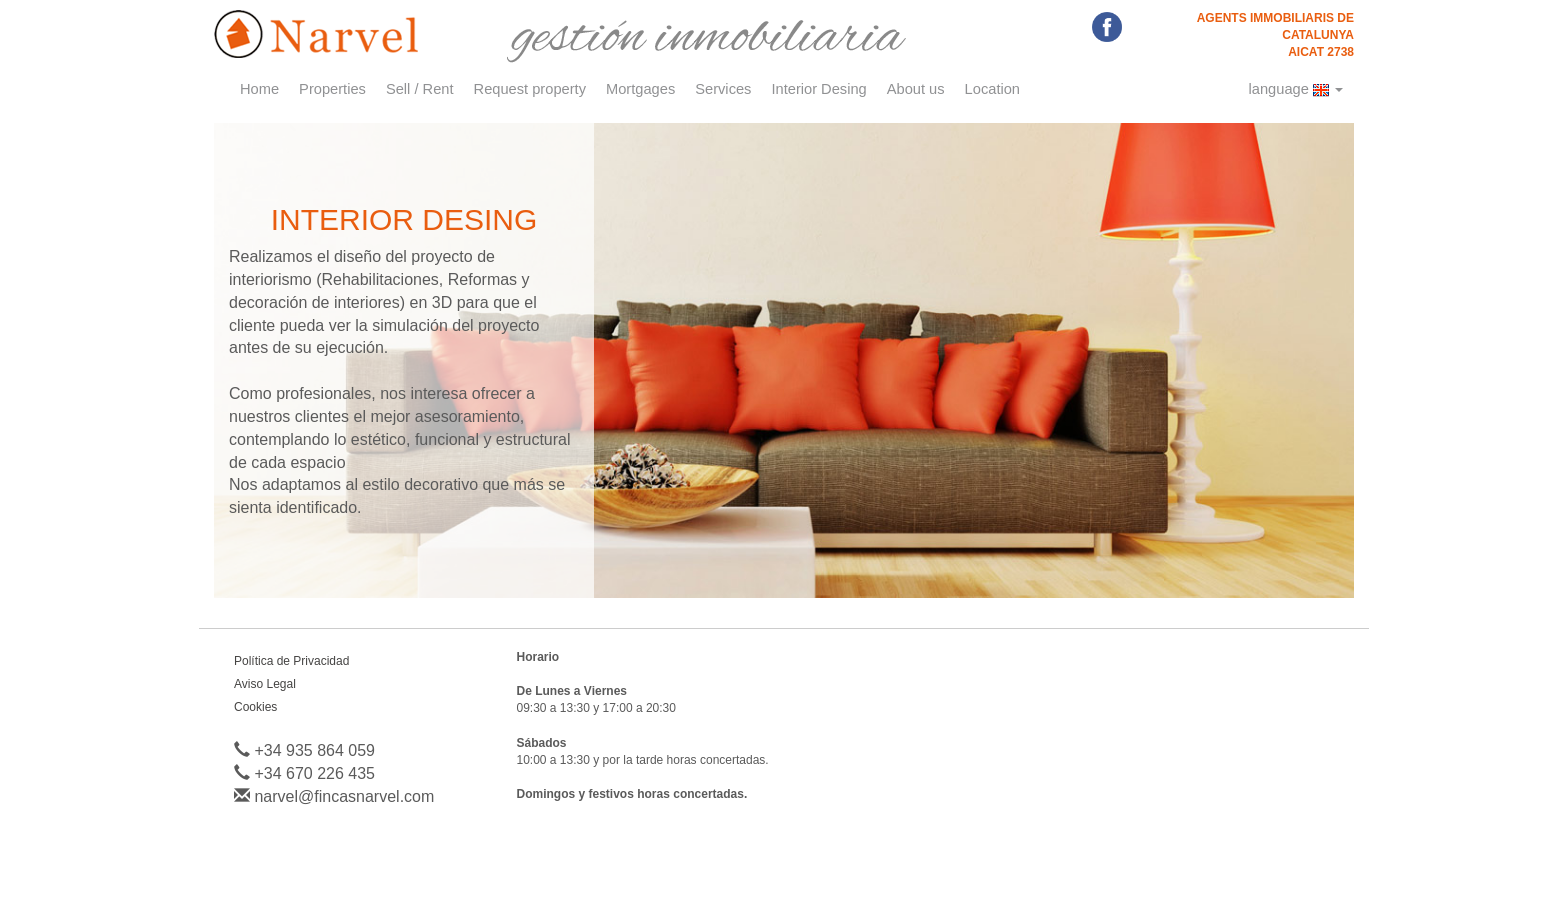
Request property (530, 89)
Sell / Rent (420, 89)
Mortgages (640, 89)
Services (723, 89)
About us (916, 89)
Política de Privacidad (291, 661)
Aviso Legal (265, 684)
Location (992, 89)
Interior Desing (818, 89)
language (1296, 89)
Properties (332, 89)
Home (259, 89)
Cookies (255, 707)
